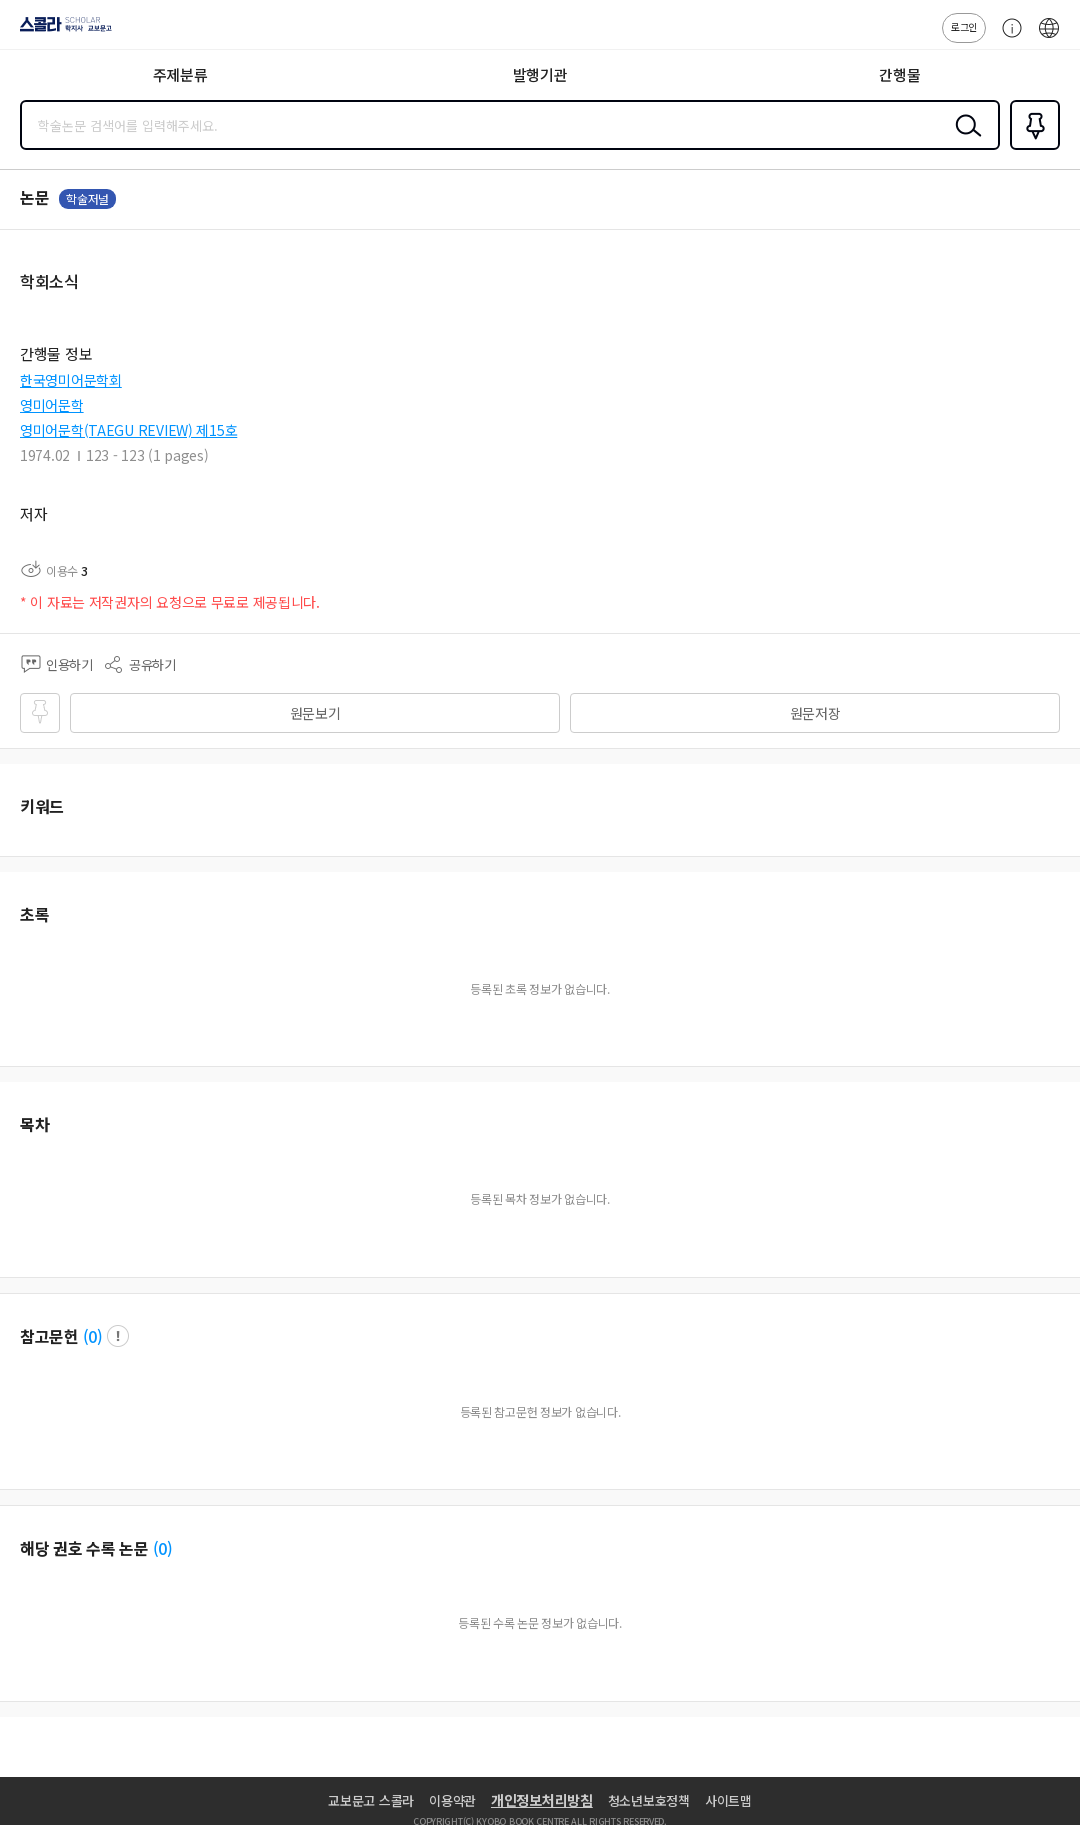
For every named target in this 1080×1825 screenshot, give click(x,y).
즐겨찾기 (1031, 148)
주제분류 (180, 74)
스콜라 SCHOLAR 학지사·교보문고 (60, 31)
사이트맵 (728, 1800)
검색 (964, 141)
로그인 (964, 26)
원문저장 (815, 713)
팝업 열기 (118, 1336)
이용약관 (452, 1800)
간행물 (899, 74)
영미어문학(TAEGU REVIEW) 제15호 (128, 430)
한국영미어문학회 (71, 380)
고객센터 (1007, 38)
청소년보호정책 (649, 1800)
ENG (1049, 38)
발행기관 (540, 74)
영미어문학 (52, 405)
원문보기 (315, 713)
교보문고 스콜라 (371, 1800)
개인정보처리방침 (542, 1800)
